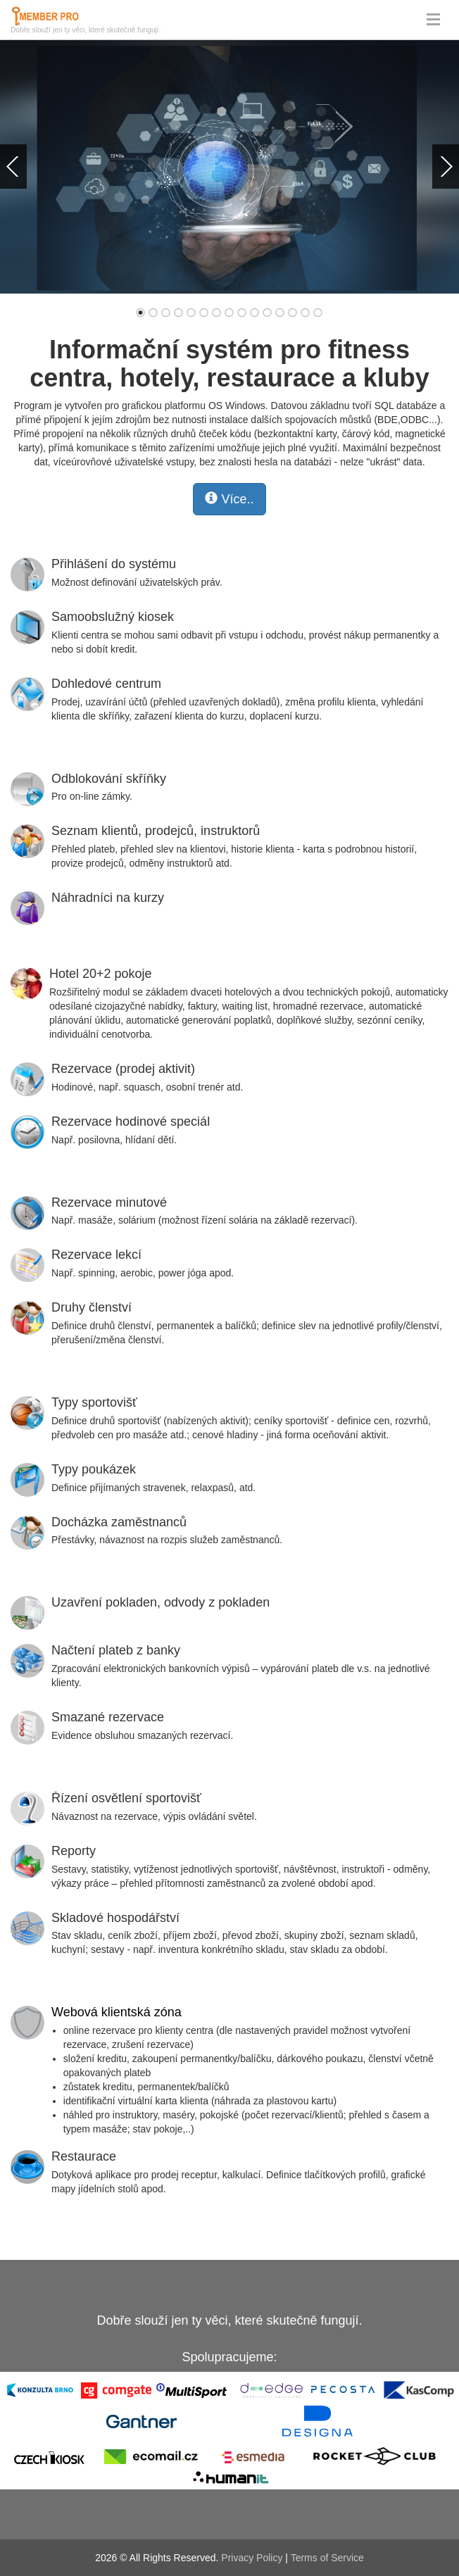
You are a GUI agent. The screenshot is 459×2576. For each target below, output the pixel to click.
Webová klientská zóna (116, 2012)
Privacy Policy (251, 2557)
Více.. (229, 498)
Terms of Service (327, 2557)
